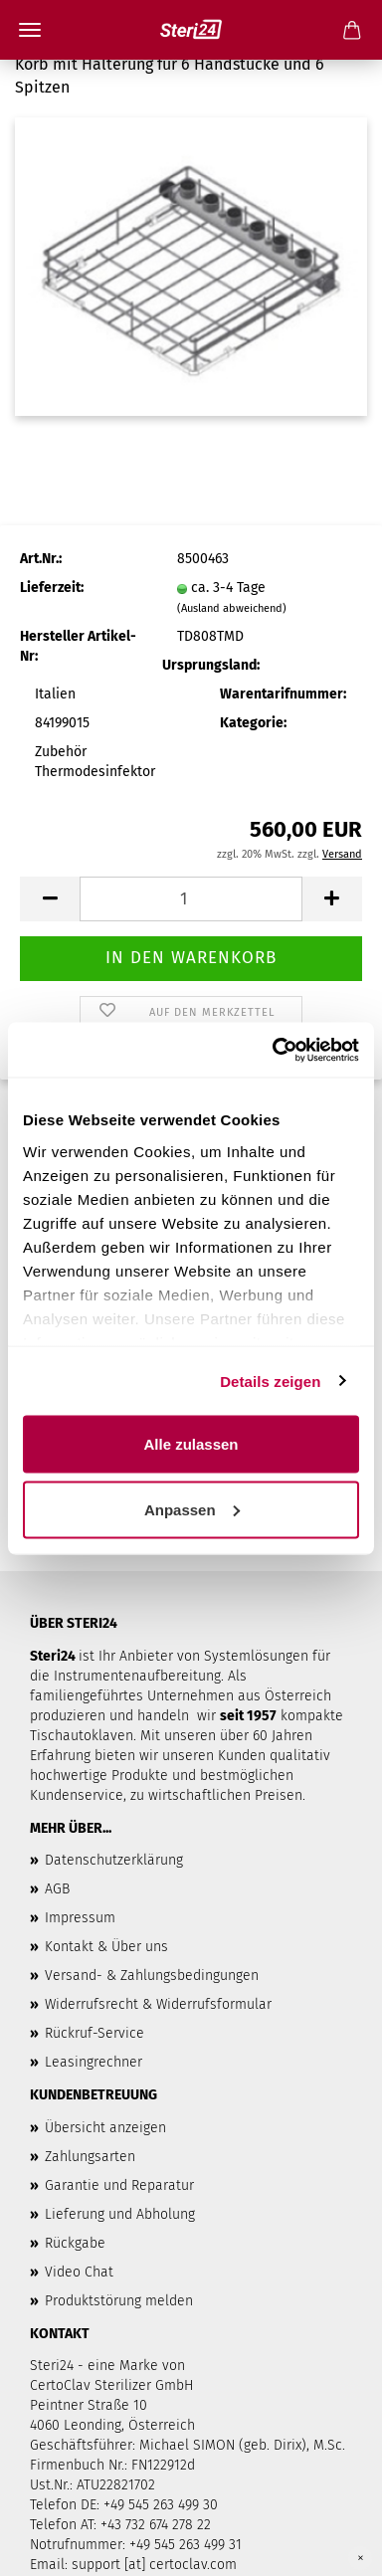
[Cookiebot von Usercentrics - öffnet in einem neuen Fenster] (273, 1050)
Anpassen (192, 1508)
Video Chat (79, 2272)
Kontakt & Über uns (106, 1946)
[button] (50, 899)
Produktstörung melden (119, 2300)
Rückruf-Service (94, 2033)
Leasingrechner (93, 2062)
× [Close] (360, 2557)
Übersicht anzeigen (105, 2127)
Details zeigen (270, 1380)
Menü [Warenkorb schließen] (30, 30)
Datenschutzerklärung (114, 1860)
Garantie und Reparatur (119, 2185)
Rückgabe (75, 2243)
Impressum (80, 1917)
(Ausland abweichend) (231, 608)
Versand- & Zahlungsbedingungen (152, 1975)
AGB (57, 1889)
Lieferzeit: (52, 587)
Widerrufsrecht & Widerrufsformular (158, 2004)
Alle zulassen (190, 1444)
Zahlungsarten (90, 2156)
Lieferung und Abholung (120, 2214)
